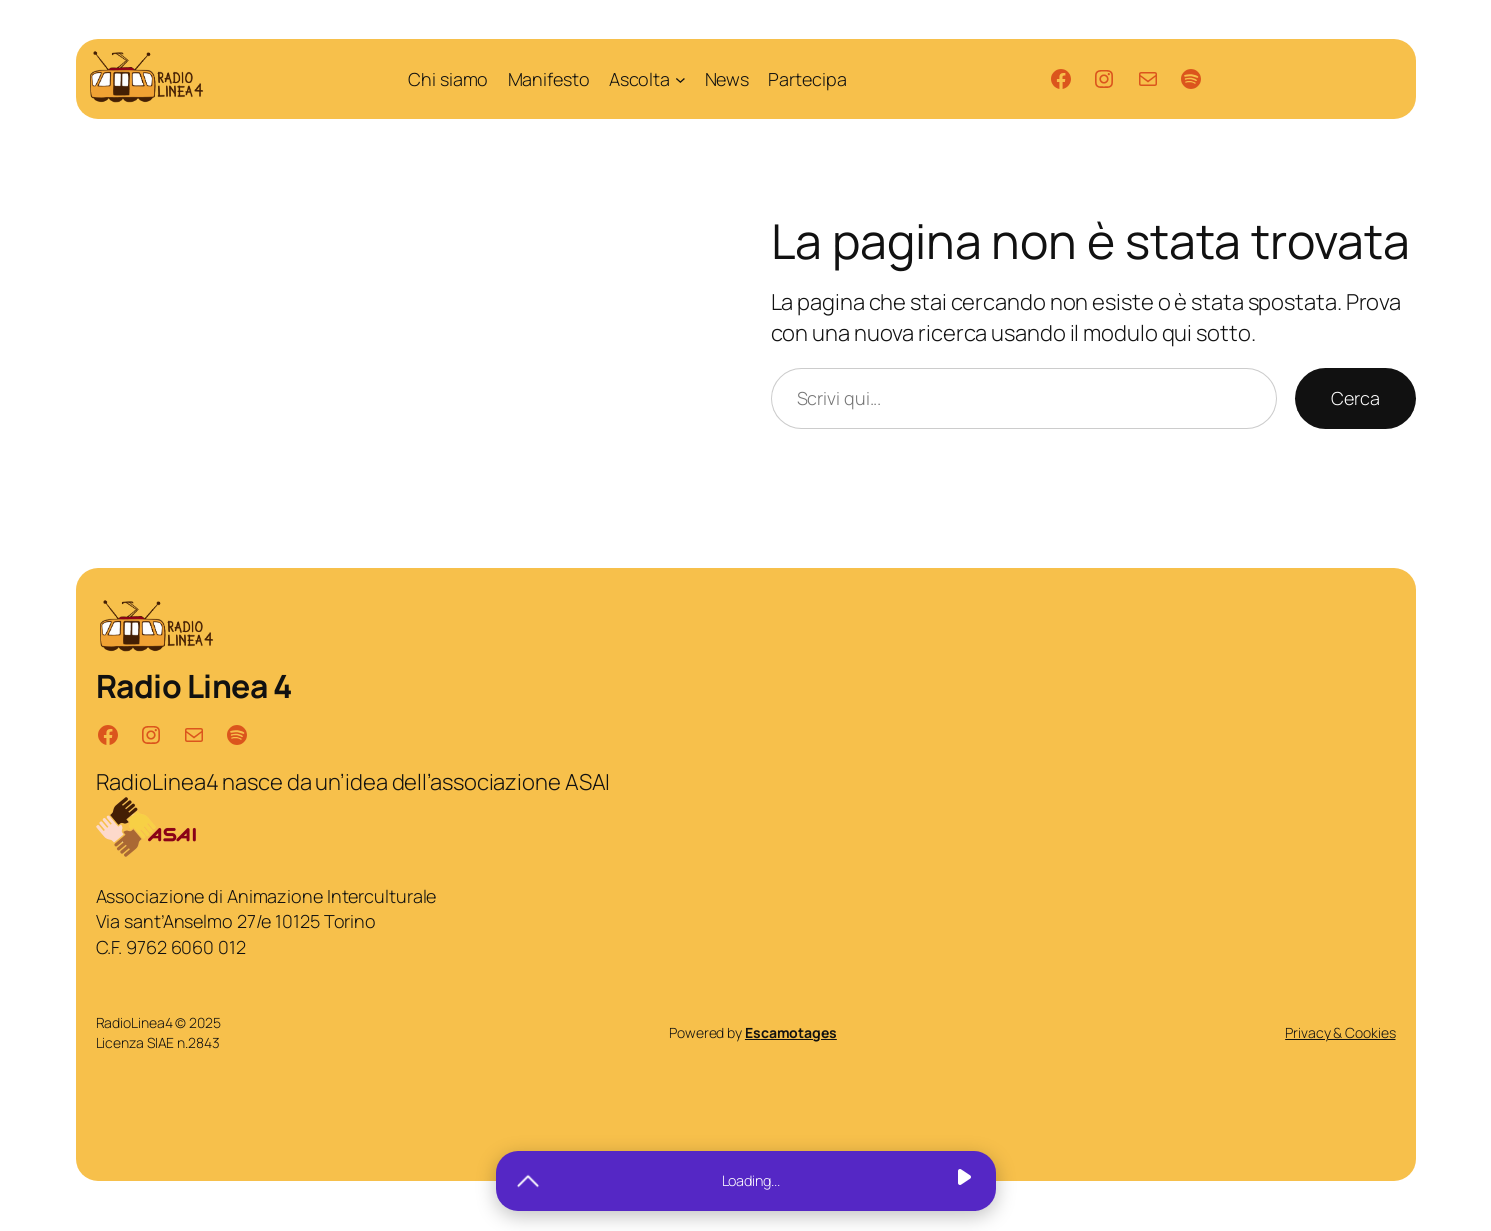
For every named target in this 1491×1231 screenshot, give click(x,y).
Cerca (1355, 398)
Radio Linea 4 (194, 686)
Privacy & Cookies (1340, 1032)
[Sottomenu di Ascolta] (680, 79)
